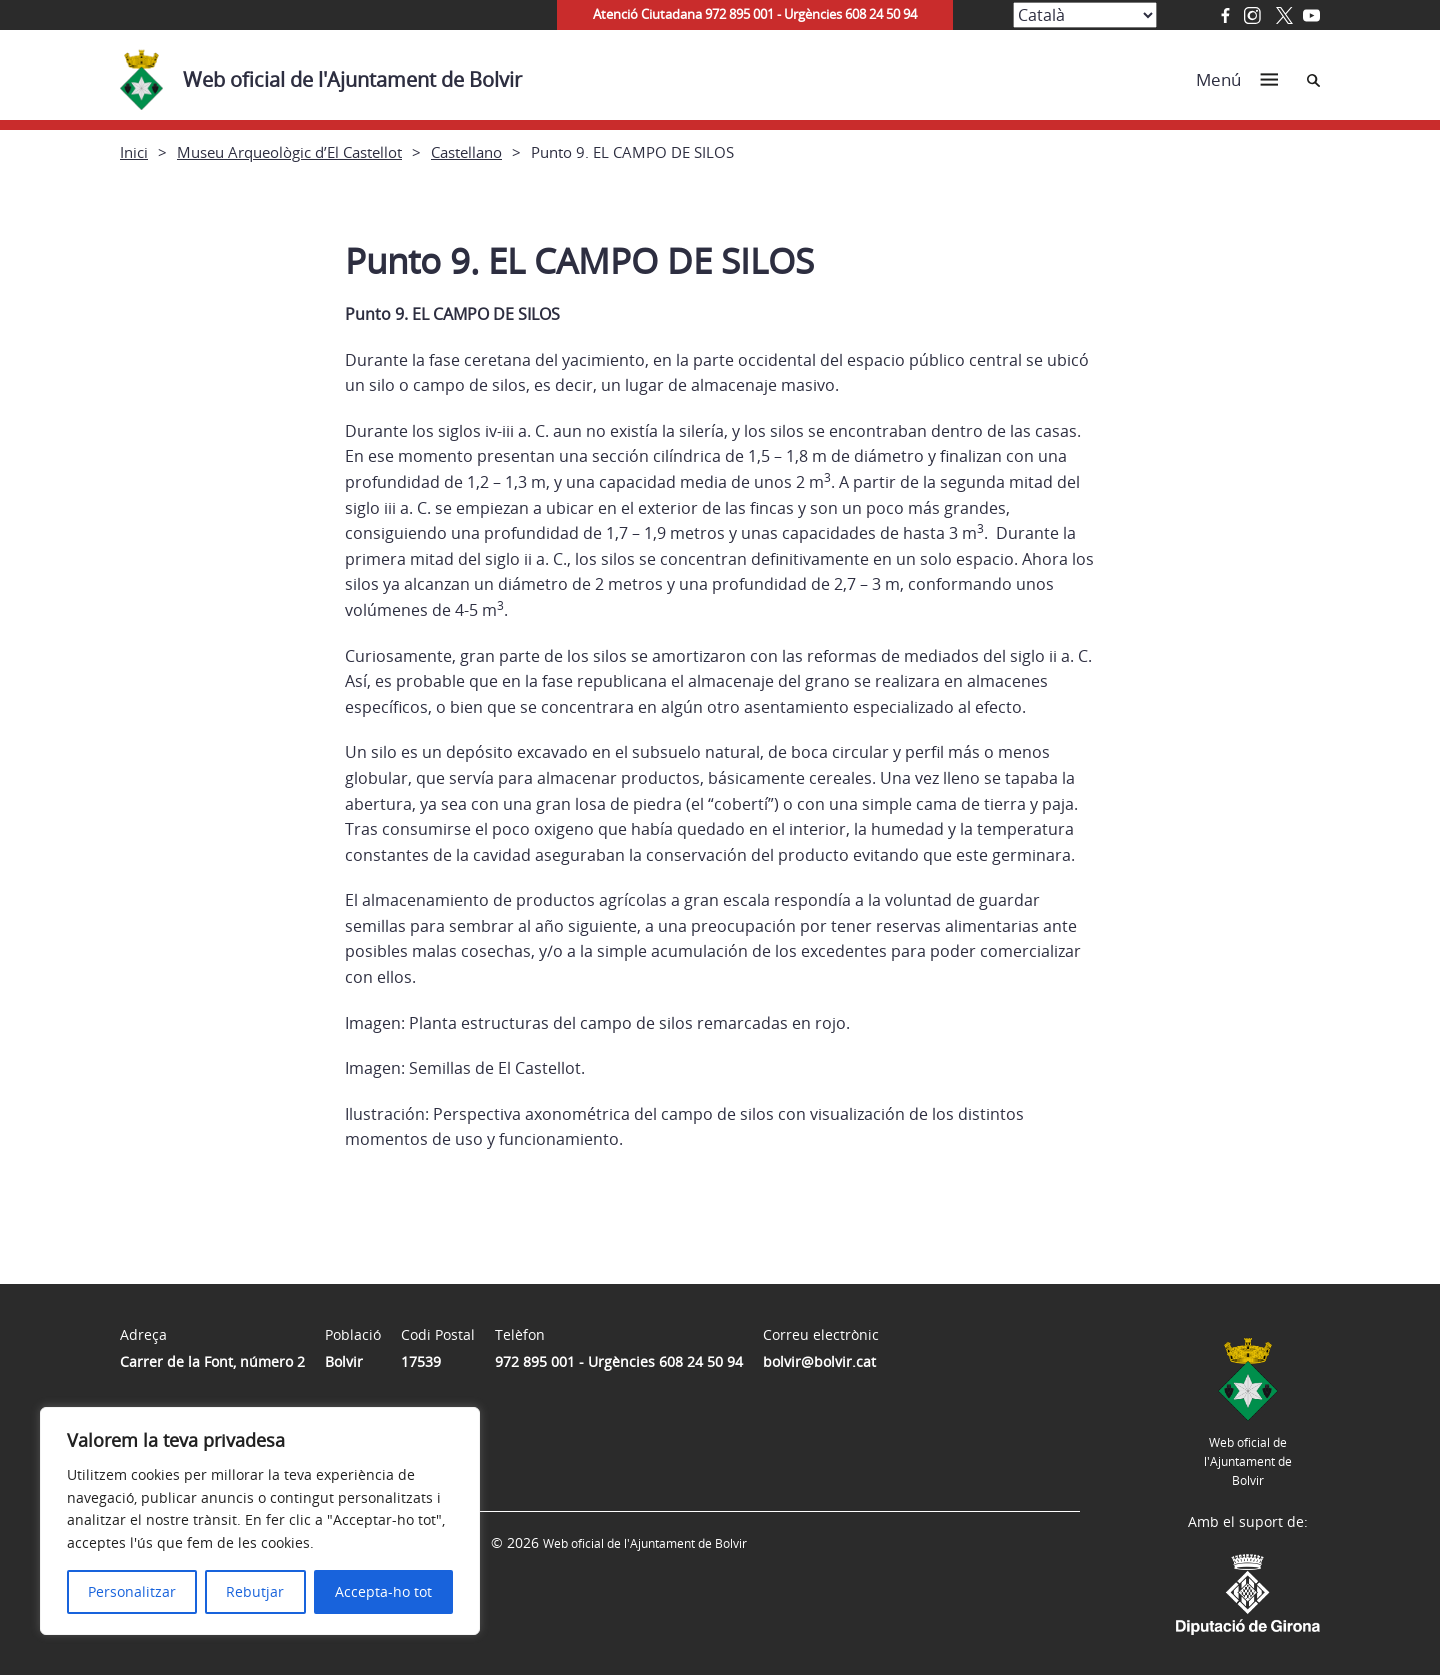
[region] (260, 1521)
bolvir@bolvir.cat (819, 1361)
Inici (134, 152)
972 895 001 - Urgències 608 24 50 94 (619, 1361)
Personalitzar (132, 1591)
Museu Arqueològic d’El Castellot (289, 152)
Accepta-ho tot (383, 1591)
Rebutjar (255, 1591)
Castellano (466, 152)
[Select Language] (1085, 15)
